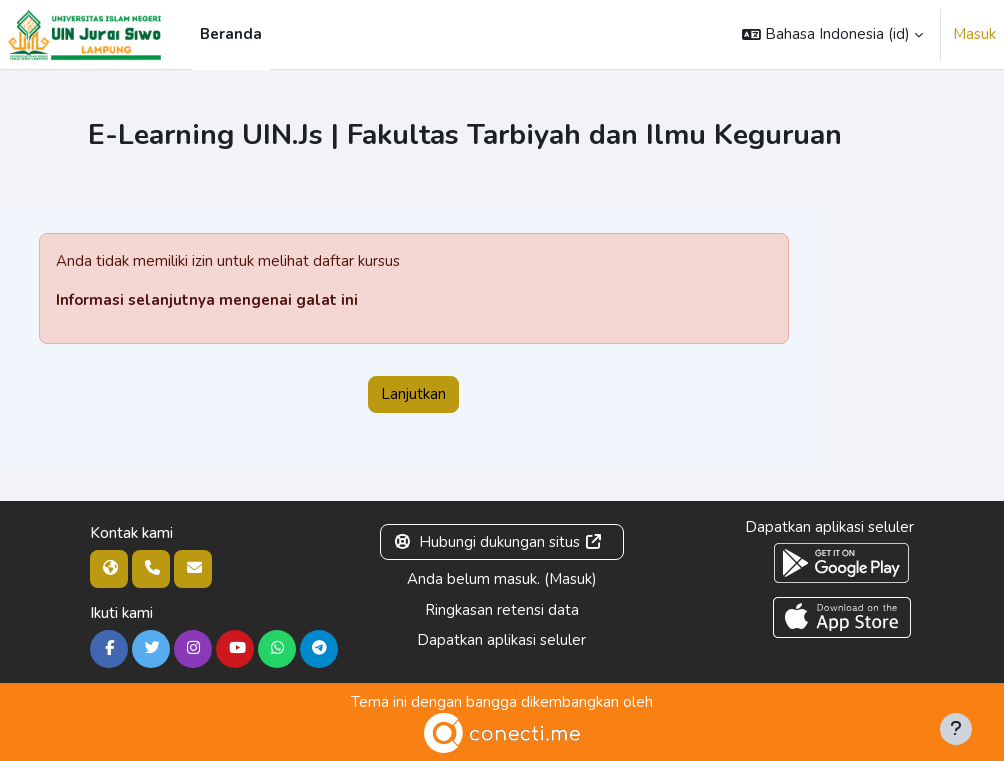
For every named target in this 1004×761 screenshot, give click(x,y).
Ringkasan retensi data (502, 610)
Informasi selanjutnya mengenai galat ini (207, 300)
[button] (832, 34)
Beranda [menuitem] (231, 34)
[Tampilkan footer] (956, 729)
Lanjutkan (413, 394)
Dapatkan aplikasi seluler (501, 640)
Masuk (974, 34)
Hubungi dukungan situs (498, 542)
